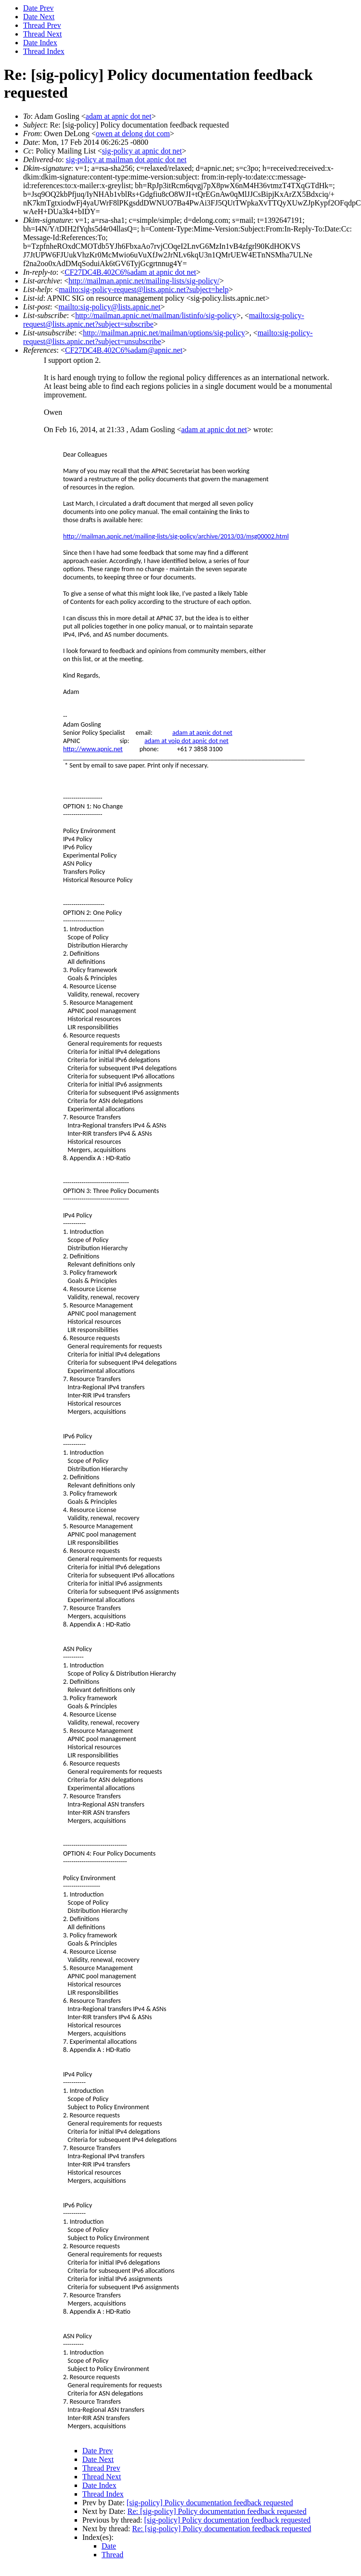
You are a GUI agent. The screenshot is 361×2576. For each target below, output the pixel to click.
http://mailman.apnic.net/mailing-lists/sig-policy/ (143, 281)
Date (109, 2546)
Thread (112, 2554)
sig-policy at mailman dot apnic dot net (126, 159)
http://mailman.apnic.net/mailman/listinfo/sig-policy (155, 315)
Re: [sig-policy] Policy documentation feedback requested (217, 2511)
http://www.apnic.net (93, 749)
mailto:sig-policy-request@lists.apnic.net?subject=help (144, 289)
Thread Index (43, 51)
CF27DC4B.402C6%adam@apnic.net (123, 350)
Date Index (40, 42)
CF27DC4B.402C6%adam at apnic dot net (130, 272)
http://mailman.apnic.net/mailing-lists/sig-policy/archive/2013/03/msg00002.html (176, 536)
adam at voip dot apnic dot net (186, 741)
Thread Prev (42, 25)
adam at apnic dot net (119, 116)
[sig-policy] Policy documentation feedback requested (210, 2503)
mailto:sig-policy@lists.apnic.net (109, 307)
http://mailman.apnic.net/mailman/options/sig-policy (164, 333)
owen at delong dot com (133, 133)
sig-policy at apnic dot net (142, 151)
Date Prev (38, 8)
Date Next (38, 17)
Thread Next (42, 34)
